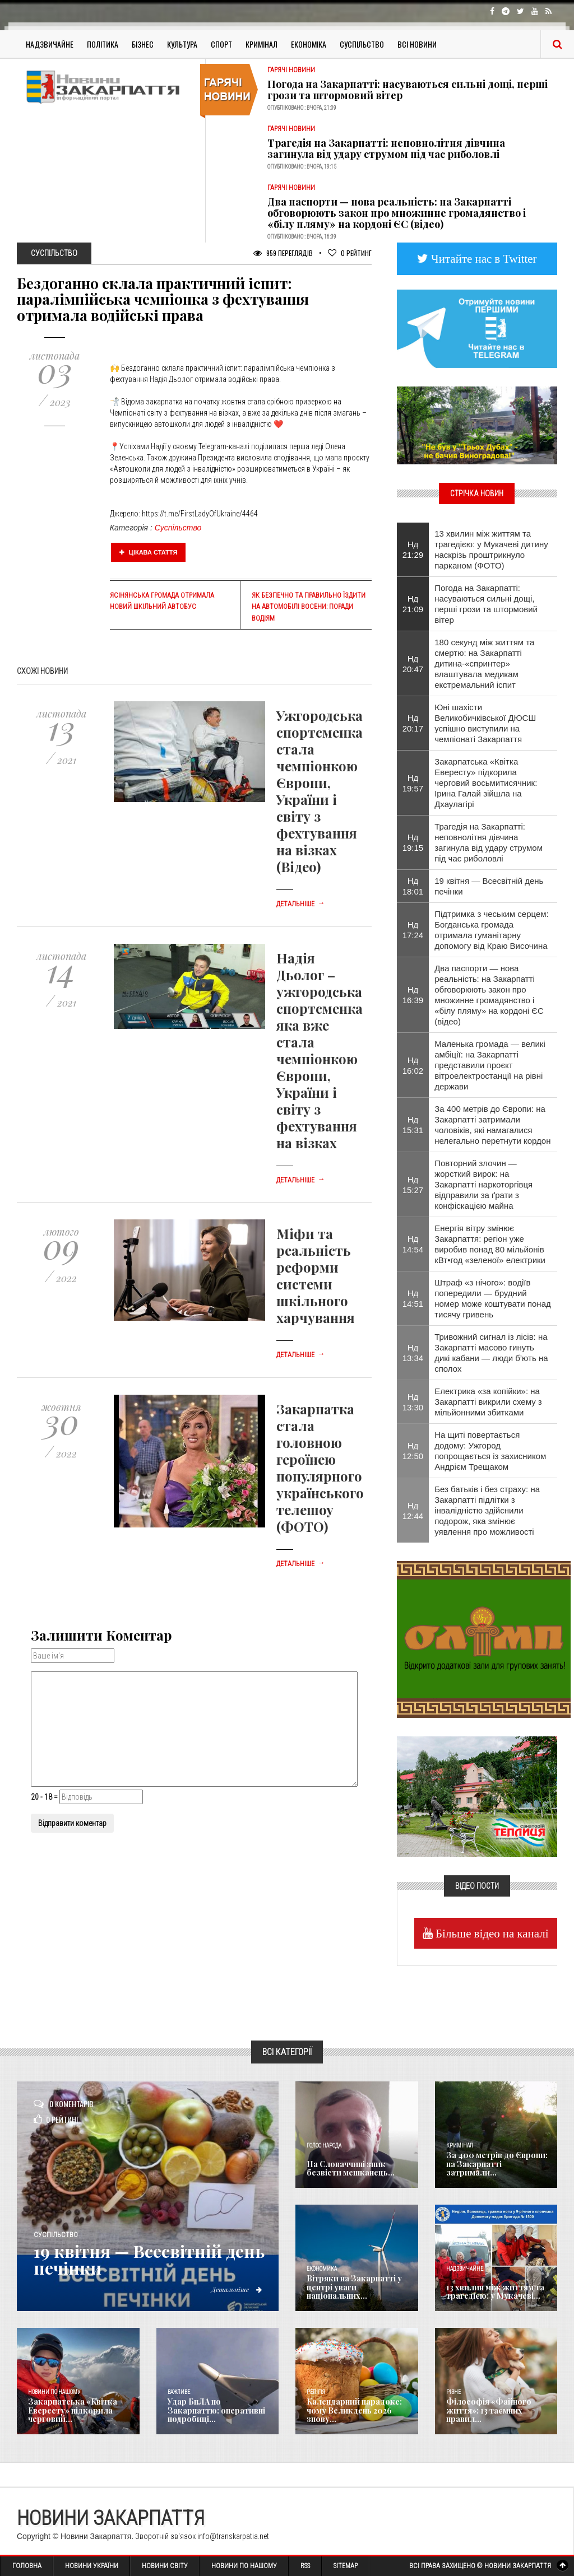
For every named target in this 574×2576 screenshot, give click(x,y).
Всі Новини (417, 44)
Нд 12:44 (413, 1511)
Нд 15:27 (413, 1185)
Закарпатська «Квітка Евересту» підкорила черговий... (72, 2410)
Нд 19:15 (413, 842)
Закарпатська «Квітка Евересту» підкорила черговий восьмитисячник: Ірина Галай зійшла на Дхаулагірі (485, 783)
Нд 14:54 (413, 1244)
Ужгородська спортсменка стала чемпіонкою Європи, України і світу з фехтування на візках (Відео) (319, 790)
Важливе (179, 2392)
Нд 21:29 (413, 549)
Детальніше (300, 904)
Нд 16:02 (413, 1065)
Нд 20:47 (413, 664)
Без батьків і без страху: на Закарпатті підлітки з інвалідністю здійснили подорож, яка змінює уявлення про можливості (487, 1510)
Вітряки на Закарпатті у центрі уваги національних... (354, 2287)
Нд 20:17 (413, 723)
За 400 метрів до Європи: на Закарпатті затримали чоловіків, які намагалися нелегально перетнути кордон (492, 1124)
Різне (453, 2392)
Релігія (316, 2392)
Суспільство (362, 44)
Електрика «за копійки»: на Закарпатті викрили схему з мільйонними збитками (487, 1401)
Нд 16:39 (413, 995)
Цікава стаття (148, 552)
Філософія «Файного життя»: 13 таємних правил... (488, 2410)
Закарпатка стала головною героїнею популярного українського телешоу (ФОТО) (320, 1467)
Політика (102, 44)
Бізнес (143, 44)
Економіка (308, 44)
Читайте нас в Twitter (482, 258)
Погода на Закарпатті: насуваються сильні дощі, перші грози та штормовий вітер (407, 89)
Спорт (221, 44)
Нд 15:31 (413, 1125)
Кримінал (261, 44)
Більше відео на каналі (491, 1933)
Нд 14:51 (413, 1298)
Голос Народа (324, 2145)
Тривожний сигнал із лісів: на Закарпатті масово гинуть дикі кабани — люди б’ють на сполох (491, 1352)
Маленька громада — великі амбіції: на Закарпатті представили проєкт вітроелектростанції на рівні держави (489, 1065)
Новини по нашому (54, 2392)
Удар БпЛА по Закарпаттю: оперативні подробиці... (216, 2410)
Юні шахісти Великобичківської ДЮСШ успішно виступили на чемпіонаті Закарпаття (485, 723)
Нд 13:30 (413, 1402)
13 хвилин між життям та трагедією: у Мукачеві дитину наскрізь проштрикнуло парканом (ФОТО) (491, 549)
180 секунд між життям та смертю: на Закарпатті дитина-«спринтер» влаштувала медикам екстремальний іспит (484, 663)
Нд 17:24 (413, 930)
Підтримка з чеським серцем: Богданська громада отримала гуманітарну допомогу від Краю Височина (491, 930)
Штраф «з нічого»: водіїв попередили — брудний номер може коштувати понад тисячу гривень (492, 1298)
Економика (322, 2269)
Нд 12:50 (413, 1451)
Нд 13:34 (413, 1353)
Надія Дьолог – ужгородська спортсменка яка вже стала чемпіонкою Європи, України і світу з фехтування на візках (319, 1050)
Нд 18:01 (413, 886)
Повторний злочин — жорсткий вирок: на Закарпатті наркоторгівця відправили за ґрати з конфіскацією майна (483, 1184)
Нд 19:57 (413, 783)
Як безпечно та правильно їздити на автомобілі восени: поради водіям (308, 606)
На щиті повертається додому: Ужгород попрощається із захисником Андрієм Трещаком (490, 1450)
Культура (182, 44)
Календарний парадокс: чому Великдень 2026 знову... (354, 2410)
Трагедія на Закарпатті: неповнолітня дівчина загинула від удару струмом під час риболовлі (386, 148)
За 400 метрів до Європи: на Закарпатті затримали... (497, 2164)
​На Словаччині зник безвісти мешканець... (351, 2168)
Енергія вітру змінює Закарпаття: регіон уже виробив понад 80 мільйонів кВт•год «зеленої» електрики (489, 1244)
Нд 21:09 (413, 604)
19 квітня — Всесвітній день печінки (488, 886)
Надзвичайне (49, 44)
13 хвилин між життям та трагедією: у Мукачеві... (495, 2291)
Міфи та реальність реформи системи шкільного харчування (315, 1275)
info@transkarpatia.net (233, 2536)
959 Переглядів (283, 253)
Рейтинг (350, 253)
